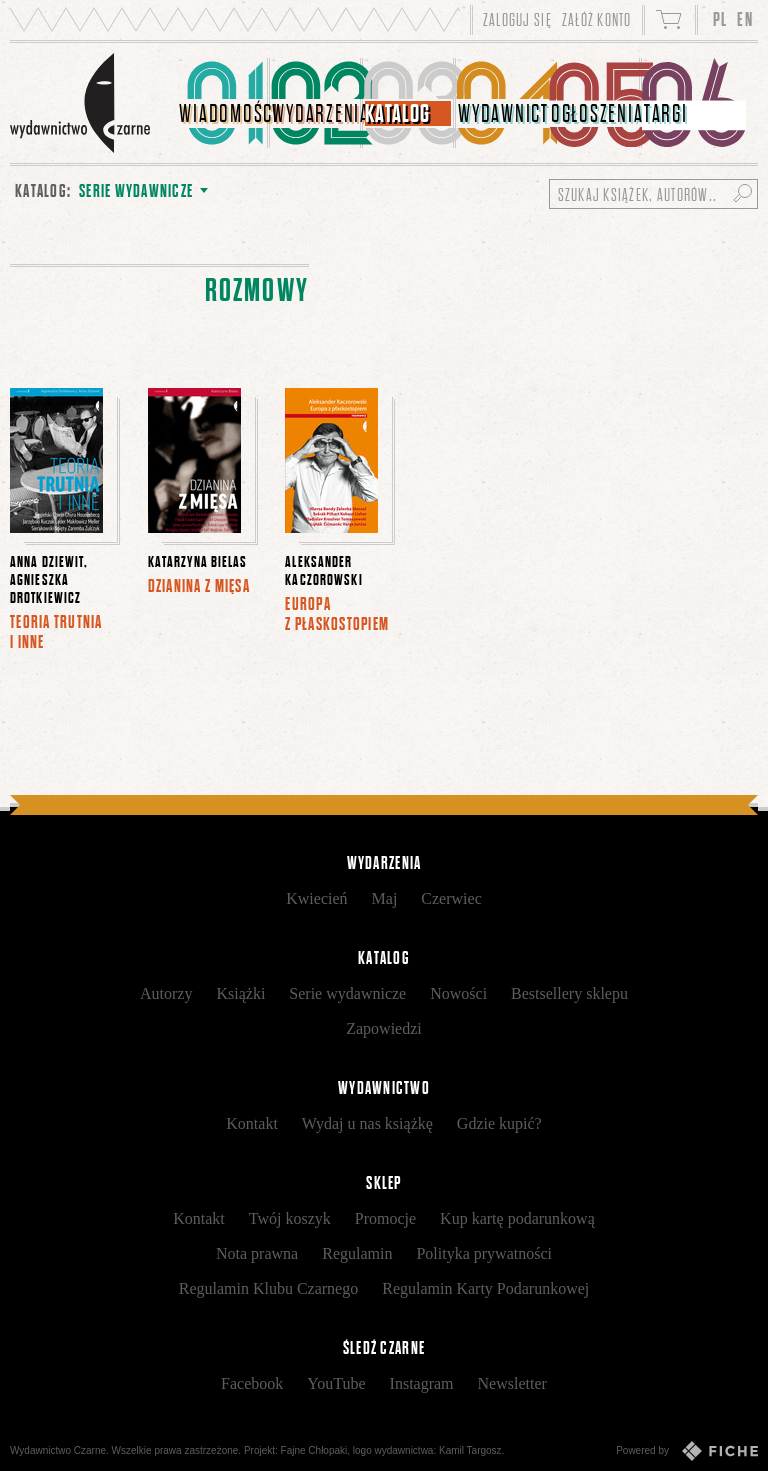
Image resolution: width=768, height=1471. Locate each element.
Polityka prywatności (484, 1253)
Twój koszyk (290, 1218)
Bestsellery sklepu (569, 993)
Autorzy (166, 993)
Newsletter (512, 1383)
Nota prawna (257, 1253)
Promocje (385, 1218)
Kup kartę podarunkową (517, 1218)
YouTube (336, 1383)
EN (745, 19)
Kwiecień (316, 898)
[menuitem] (223, 103)
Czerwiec (451, 898)
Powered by (687, 1451)
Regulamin (357, 1253)
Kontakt (252, 1123)
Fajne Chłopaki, (315, 1450)
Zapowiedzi (384, 1028)
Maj (385, 898)
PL (720, 19)
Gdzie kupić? (499, 1123)
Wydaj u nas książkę (367, 1123)
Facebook (252, 1383)
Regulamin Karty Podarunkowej (485, 1288)
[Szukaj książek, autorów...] (653, 194)
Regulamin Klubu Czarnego (269, 1288)
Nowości (458, 993)
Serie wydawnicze (347, 993)
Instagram (422, 1383)
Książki (240, 993)
